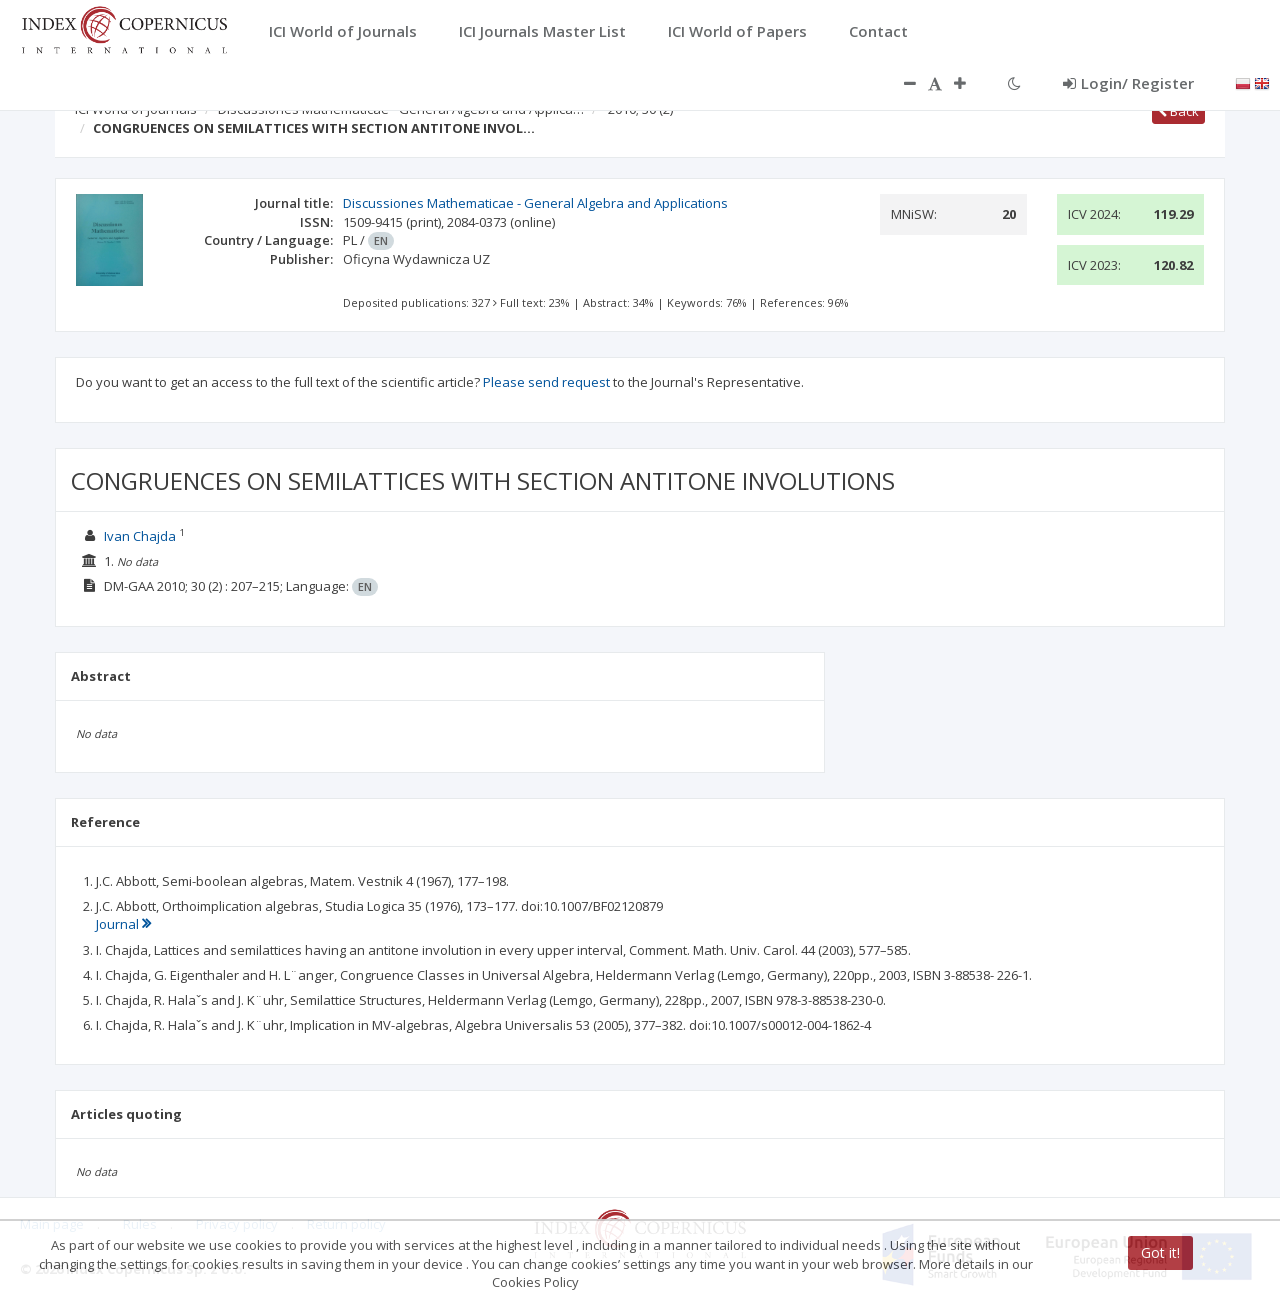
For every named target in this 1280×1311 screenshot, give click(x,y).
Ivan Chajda (140, 536)
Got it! (1160, 1252)
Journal (123, 924)
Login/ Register (1128, 83)
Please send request (546, 382)
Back (1178, 111)
